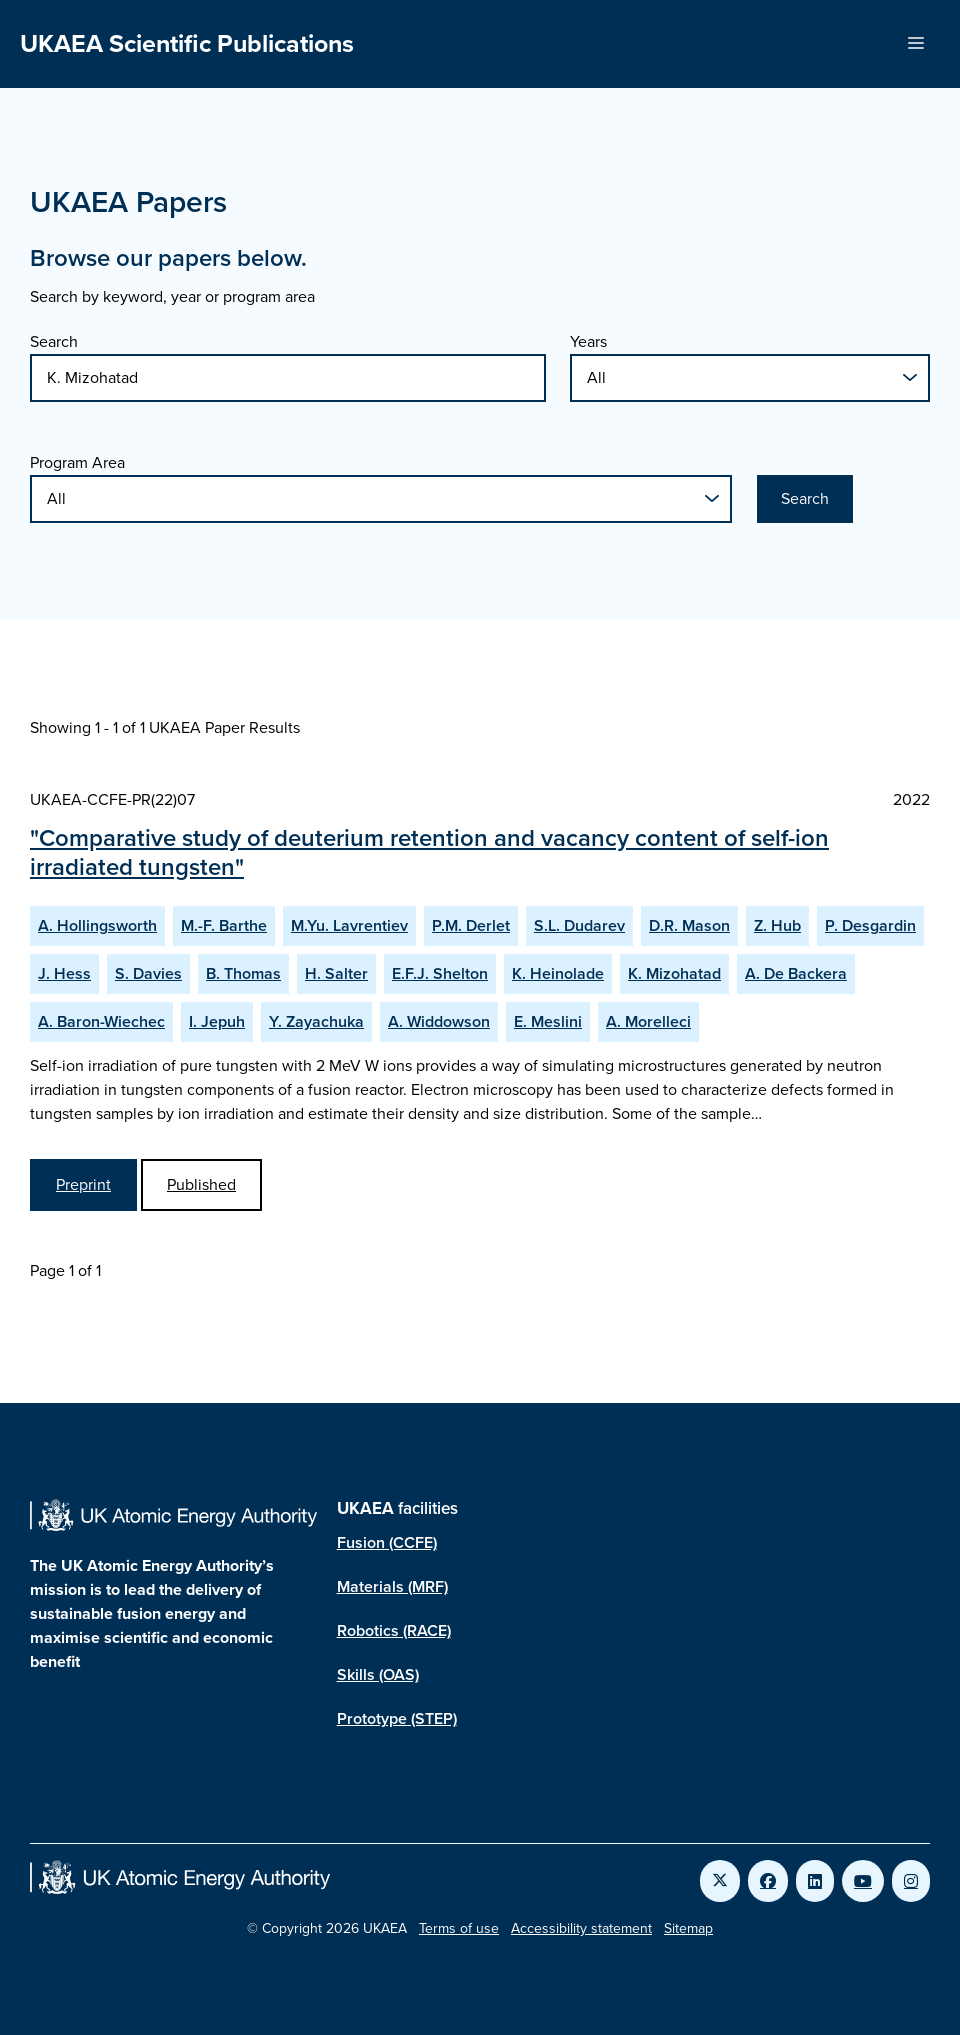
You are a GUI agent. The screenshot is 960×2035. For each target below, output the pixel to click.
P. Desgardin (870, 925)
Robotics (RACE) (394, 1630)
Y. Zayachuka (316, 1021)
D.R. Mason (689, 925)
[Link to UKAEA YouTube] (863, 1881)
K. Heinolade (558, 973)
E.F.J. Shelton (440, 973)
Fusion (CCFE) (387, 1542)
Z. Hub (777, 925)
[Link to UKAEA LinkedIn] (815, 1881)
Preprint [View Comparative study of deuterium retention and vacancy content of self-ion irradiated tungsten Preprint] (83, 1184)
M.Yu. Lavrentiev (349, 925)
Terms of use (459, 1928)
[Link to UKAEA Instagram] (911, 1881)
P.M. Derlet (471, 925)
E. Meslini (548, 1021)
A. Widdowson (439, 1021)
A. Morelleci (648, 1021)
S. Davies (148, 973)
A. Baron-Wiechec (101, 1021)
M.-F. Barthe (224, 925)
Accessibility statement (581, 1928)
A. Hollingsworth (97, 925)
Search (54, 341)
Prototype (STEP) (397, 1718)
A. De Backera (796, 973)
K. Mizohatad (674, 973)
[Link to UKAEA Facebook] (768, 1881)
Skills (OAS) (378, 1674)
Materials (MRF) (392, 1586)
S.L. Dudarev (579, 925)
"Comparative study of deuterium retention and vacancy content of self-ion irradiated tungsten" (429, 852)
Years (588, 341)
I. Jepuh (217, 1021)
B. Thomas (243, 973)
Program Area (77, 462)
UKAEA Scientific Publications (187, 43)
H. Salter (336, 973)
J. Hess (64, 973)
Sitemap (688, 1928)
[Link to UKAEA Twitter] (720, 1881)
